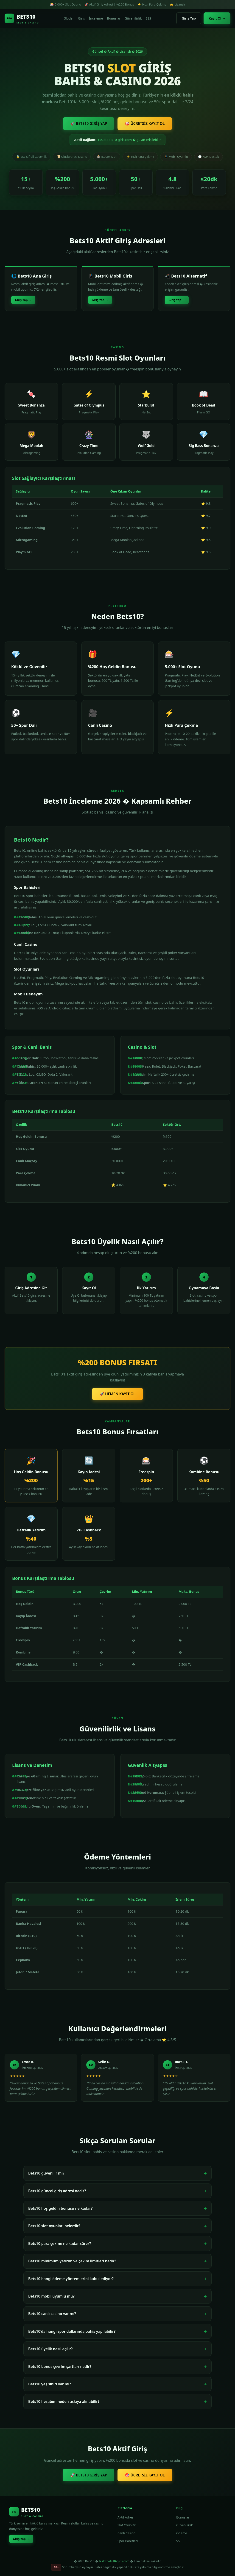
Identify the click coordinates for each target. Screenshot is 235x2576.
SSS (148, 18)
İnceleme (96, 18)
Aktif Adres (125, 2517)
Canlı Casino (126, 2533)
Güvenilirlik (133, 18)
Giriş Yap (189, 18)
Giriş (81, 18)
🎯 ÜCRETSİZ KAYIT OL (145, 123)
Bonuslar (113, 18)
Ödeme (181, 2533)
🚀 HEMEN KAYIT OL (117, 1393)
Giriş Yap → (23, 300)
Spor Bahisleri (128, 2541)
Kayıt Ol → (217, 18)
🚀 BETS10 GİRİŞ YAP (88, 123)
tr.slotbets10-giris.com (114, 2561)
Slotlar (69, 18)
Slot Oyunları (127, 2525)
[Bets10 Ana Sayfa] (22, 18)
